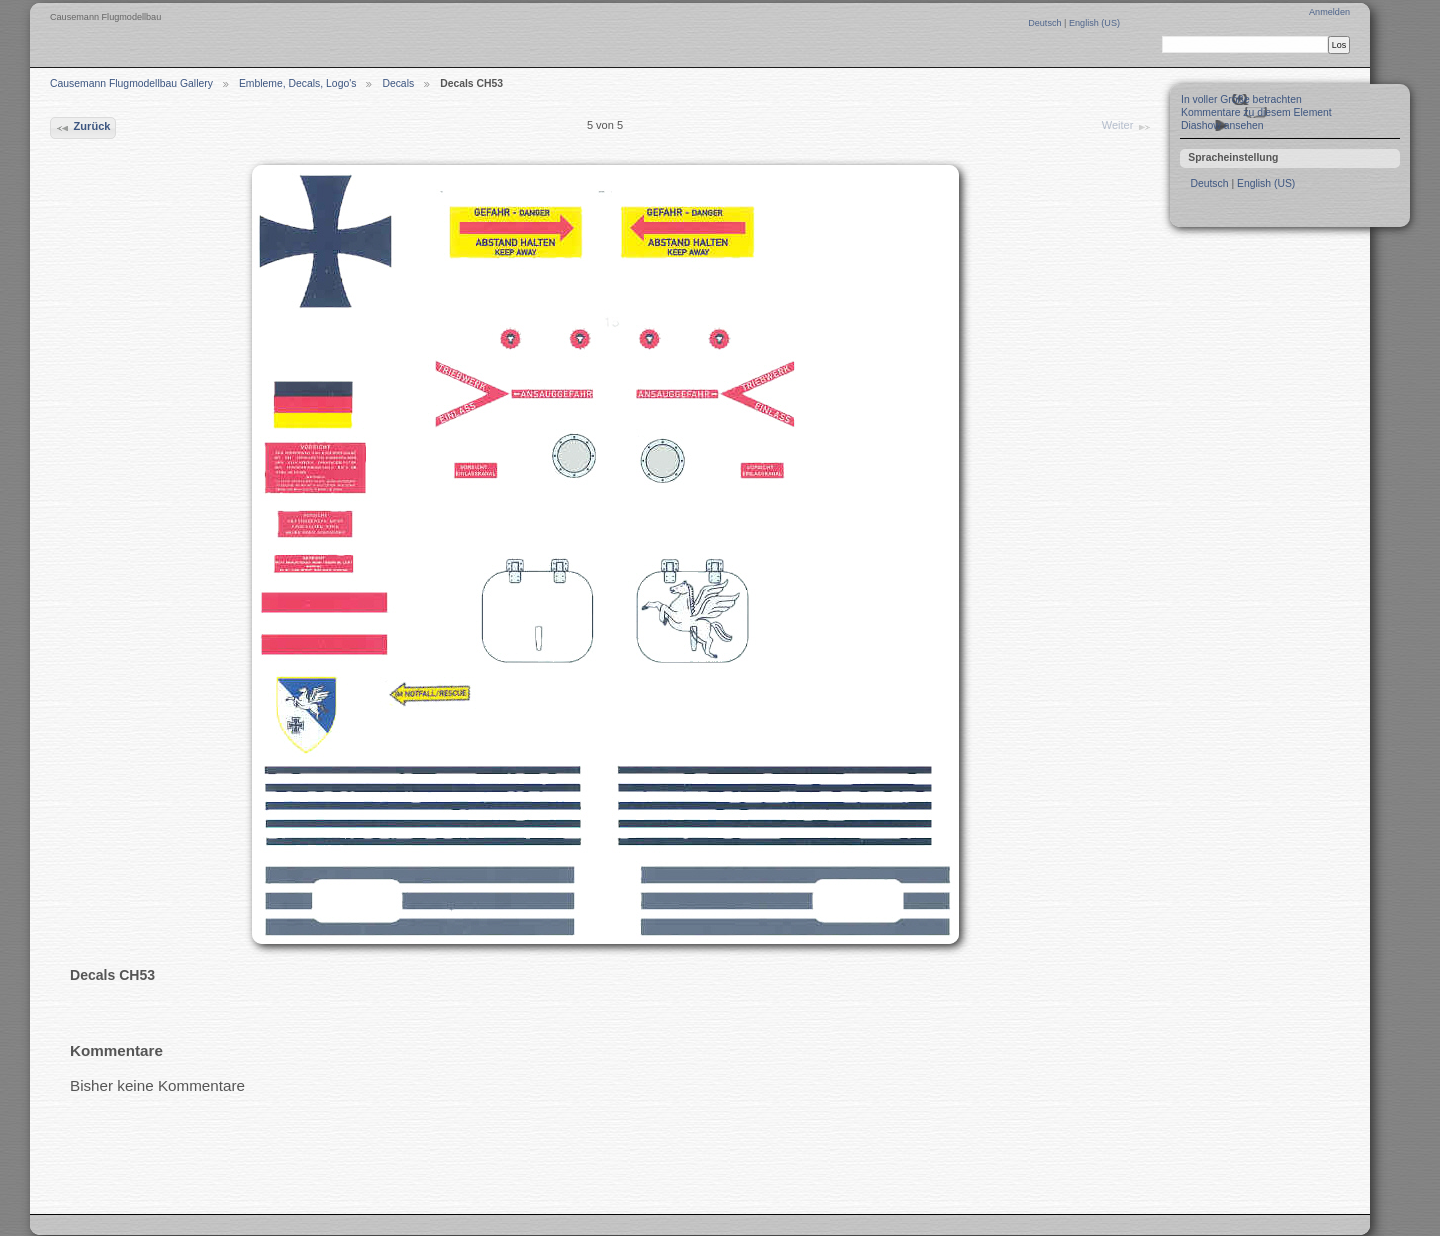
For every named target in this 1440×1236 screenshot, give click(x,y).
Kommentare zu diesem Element (1256, 112)
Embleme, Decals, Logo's (298, 83)
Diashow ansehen (1222, 125)
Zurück (82, 128)
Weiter (1127, 127)
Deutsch (1046, 23)
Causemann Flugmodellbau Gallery (131, 83)
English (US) (1094, 23)
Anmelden (1329, 12)
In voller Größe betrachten (1241, 99)
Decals (398, 83)
